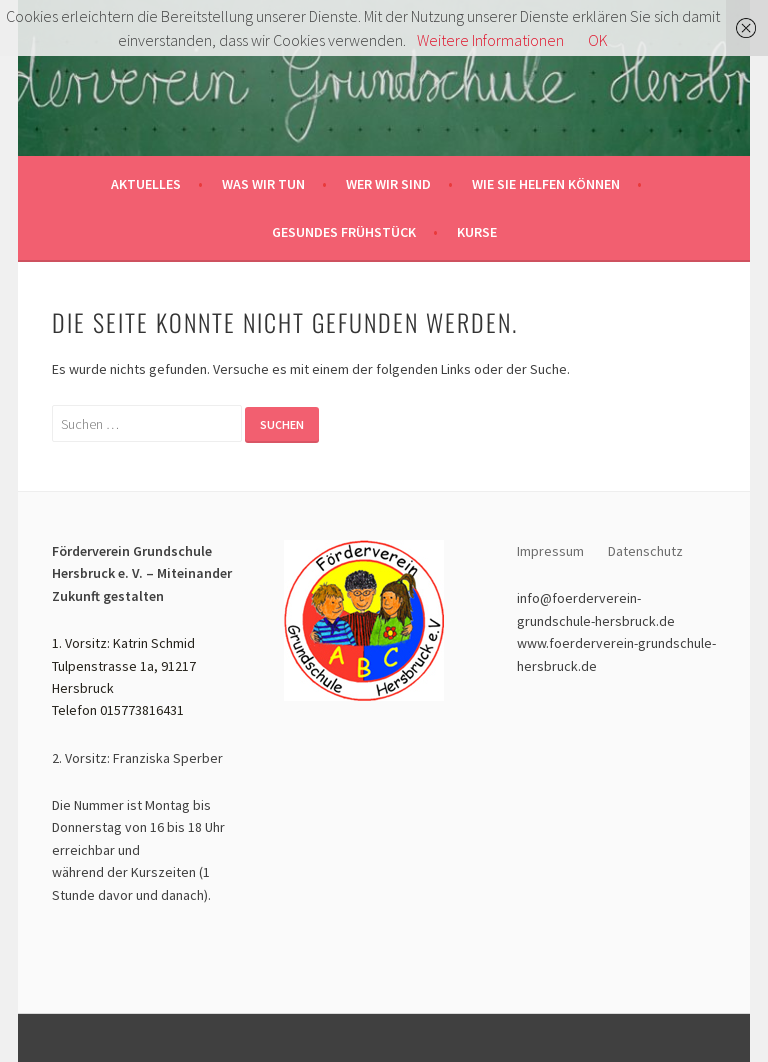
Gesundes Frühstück (344, 232)
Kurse (477, 232)
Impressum (550, 551)
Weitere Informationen (490, 40)
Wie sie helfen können (546, 184)
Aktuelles (146, 184)
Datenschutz (647, 551)
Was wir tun (263, 184)
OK (598, 40)
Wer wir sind (388, 184)
